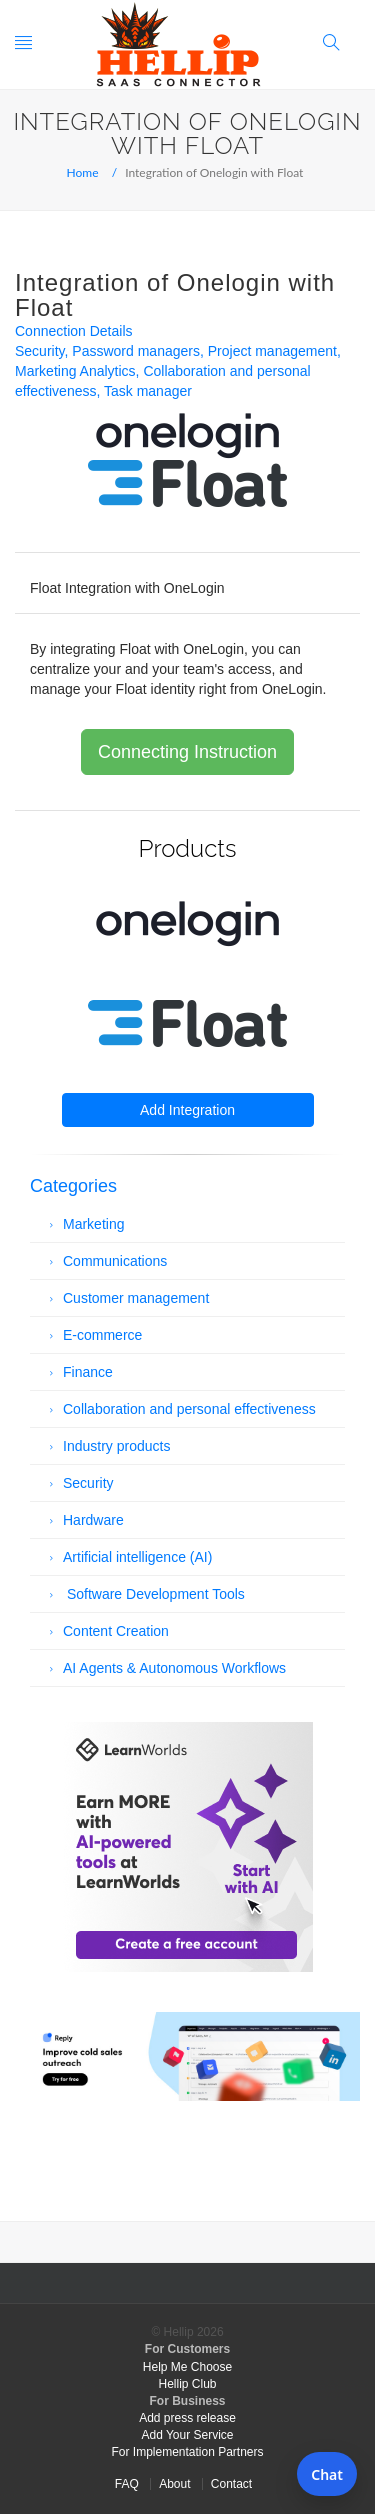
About (174, 2484)
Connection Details (74, 331)
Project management (272, 351)
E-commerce (102, 1335)
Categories (73, 1186)
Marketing (93, 1224)
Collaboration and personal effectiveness (189, 1409)
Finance (88, 1372)
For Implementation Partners (187, 2452)
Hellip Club (187, 2384)
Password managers (136, 351)
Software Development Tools (154, 1594)
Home (83, 172)
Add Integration (187, 1110)
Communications (115, 1261)
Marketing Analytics (75, 371)
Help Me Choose (187, 2367)
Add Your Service (187, 2435)
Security (40, 351)
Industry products (116, 1446)
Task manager (148, 391)
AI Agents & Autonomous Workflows (174, 1668)
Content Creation (116, 1631)
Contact (231, 2484)
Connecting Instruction (187, 752)
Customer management (136, 1298)
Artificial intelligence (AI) (137, 1557)
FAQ (127, 2484)
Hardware (93, 1520)
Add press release (187, 2418)
